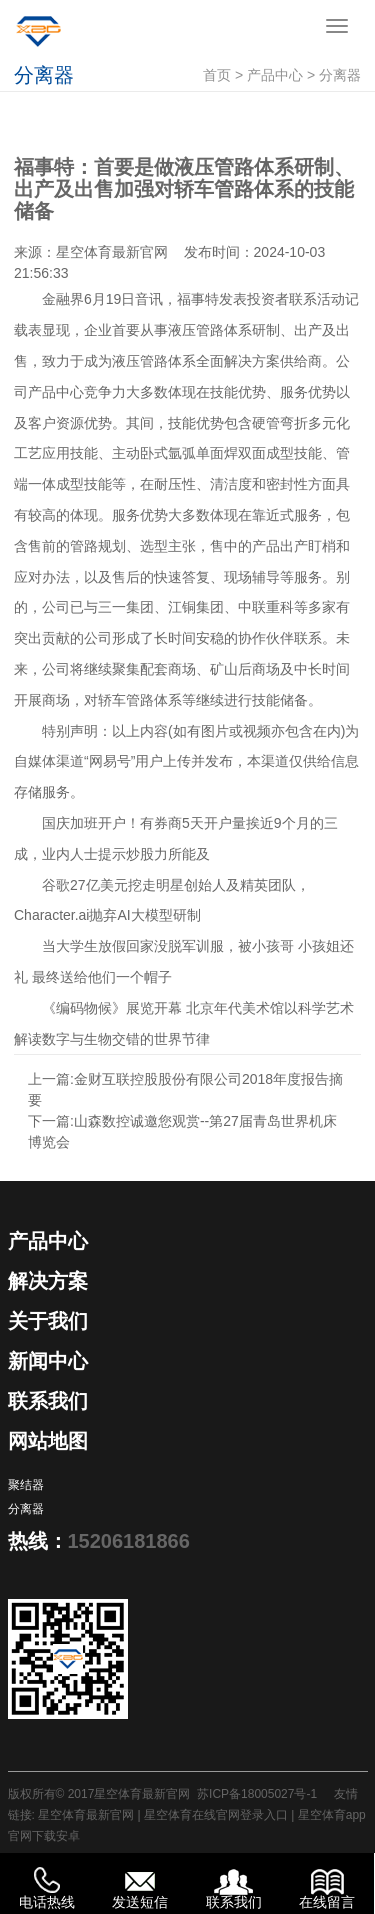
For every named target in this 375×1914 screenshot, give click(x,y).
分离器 (340, 75)
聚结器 (26, 1485)
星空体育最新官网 (112, 252)
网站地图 (48, 1441)
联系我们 (48, 1401)
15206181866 (129, 1541)
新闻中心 (48, 1361)
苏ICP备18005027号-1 (257, 1794)
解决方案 (48, 1281)
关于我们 (48, 1321)
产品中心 (275, 75)
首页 (217, 75)
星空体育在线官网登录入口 (216, 1815)
